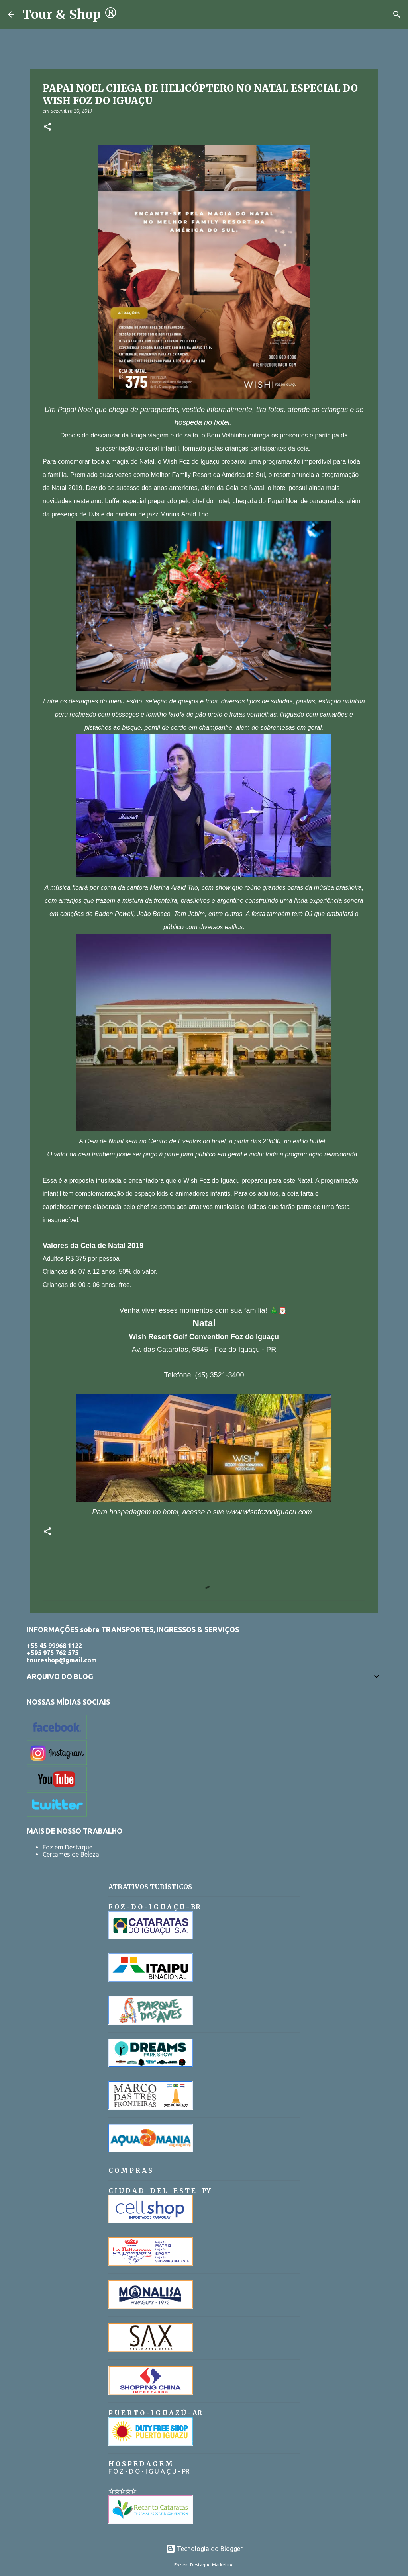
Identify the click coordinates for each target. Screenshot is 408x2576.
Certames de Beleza (71, 1854)
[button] (47, 127)
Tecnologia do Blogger (204, 2548)
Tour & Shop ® (69, 14)
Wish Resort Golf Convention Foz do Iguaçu (204, 1337)
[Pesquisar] (128, 14)
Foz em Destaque (67, 1847)
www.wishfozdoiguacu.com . (271, 1512)
